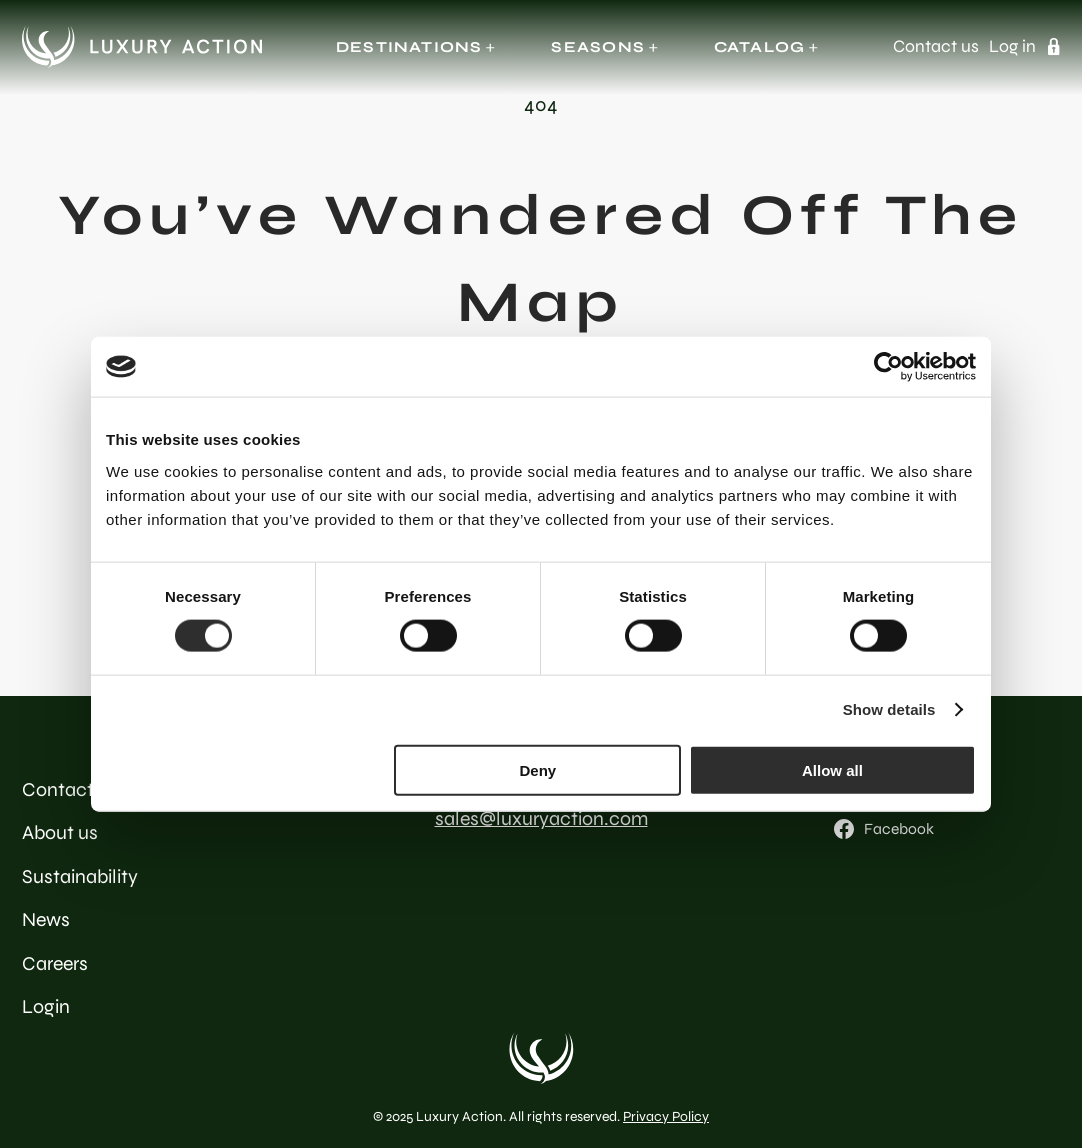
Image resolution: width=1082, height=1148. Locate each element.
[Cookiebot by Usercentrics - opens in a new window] (888, 367)
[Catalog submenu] (813, 47)
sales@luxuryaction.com (541, 818)
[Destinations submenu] (490, 47)
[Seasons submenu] (653, 47)
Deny (538, 769)
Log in (1012, 46)
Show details (889, 709)
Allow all (832, 769)
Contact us (936, 46)
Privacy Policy (666, 1116)
